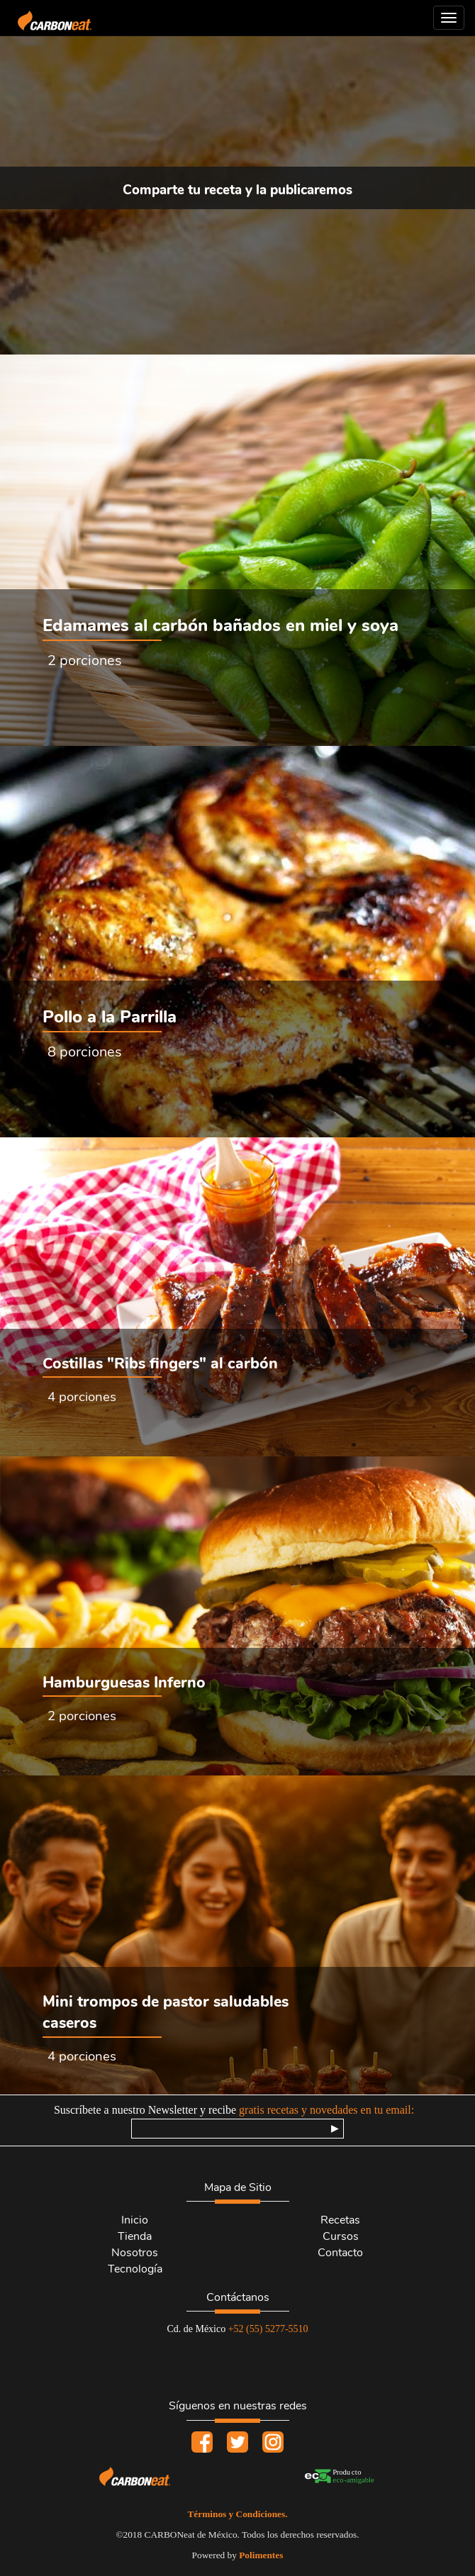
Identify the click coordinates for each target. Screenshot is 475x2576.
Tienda (135, 2236)
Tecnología (135, 2269)
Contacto (340, 2252)
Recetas (340, 2220)
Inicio (134, 2220)
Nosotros (134, 2252)
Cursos (341, 2236)
